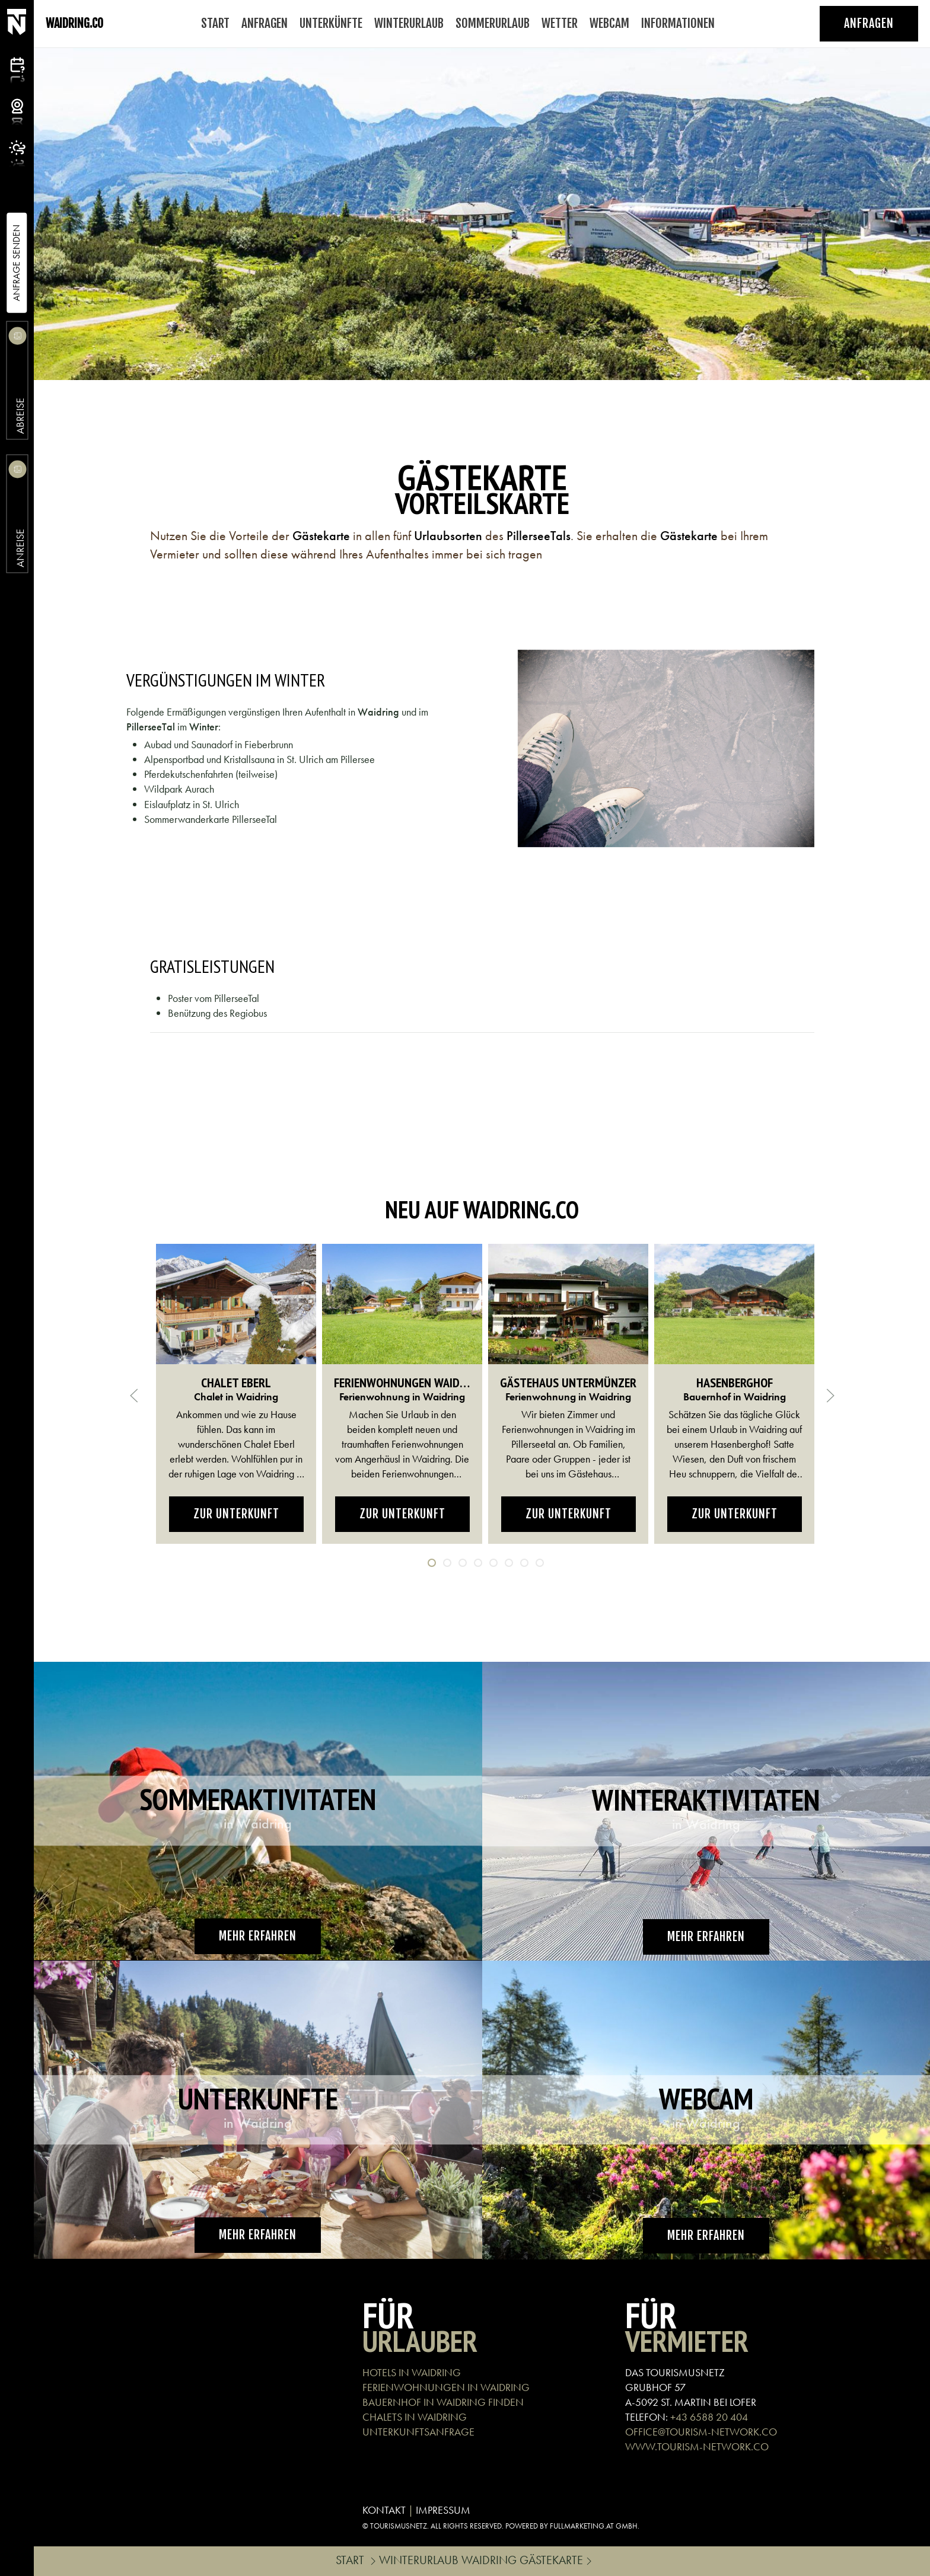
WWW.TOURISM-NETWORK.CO (697, 2446)
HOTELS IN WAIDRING (411, 2372)
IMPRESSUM (443, 2510)
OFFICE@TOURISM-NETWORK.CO (701, 2431)
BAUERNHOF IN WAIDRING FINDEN (443, 2402)
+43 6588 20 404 (709, 2417)
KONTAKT (384, 2510)
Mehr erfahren (258, 1936)
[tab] (432, 1563)
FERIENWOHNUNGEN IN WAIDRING (446, 2387)
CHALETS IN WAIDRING (414, 2417)
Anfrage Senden (16, 263)
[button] (134, 1396)
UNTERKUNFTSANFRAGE (418, 2431)
